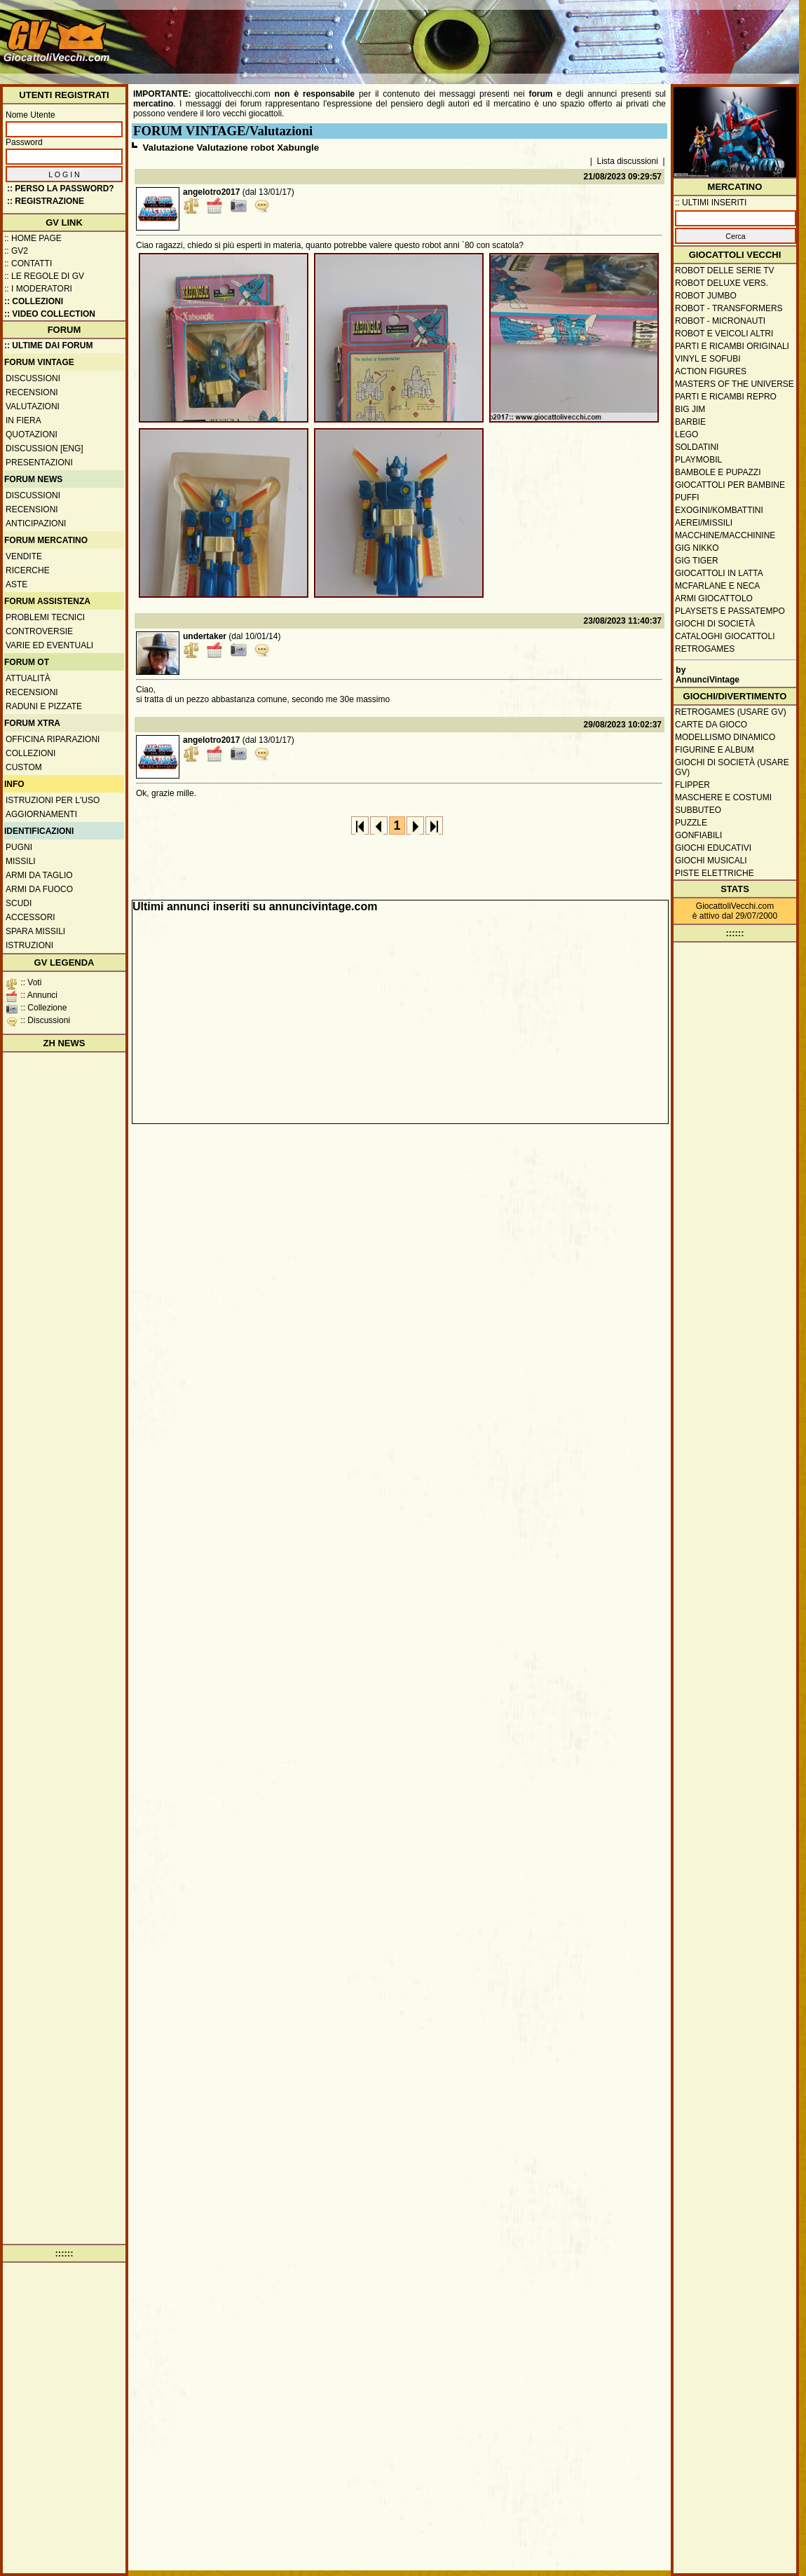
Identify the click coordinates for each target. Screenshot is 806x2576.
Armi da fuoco (39, 889)
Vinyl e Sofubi (708, 359)
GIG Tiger (696, 561)
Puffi (687, 497)
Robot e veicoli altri (724, 333)
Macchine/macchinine (725, 535)
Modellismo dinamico (725, 737)
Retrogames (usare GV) (730, 712)
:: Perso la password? (60, 188)
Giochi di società (715, 624)
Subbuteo (698, 810)
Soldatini (696, 447)
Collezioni (30, 753)
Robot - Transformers (729, 308)
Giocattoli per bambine (730, 485)
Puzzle (691, 823)
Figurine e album (714, 750)
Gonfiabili (698, 835)
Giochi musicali (711, 860)
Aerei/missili (703, 523)
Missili (21, 861)
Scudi (19, 903)
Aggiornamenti (41, 814)
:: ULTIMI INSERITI (710, 202)
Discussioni (33, 378)
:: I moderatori (38, 289)
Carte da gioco (711, 724)
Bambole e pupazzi (717, 472)
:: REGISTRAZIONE (45, 201)
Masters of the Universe (734, 384)
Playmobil (698, 460)
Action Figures (710, 371)
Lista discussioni (627, 161)
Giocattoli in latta (719, 573)
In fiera (23, 420)
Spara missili (35, 931)
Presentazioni (39, 462)
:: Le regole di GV (44, 276)
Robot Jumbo (706, 296)
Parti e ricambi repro (726, 397)
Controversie (39, 631)
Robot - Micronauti (720, 321)
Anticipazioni (36, 523)
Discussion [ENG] (44, 448)
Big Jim (690, 409)
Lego (686, 434)
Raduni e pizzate (44, 706)
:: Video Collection (49, 314)
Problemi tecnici (45, 617)
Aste (16, 584)
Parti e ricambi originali (732, 346)
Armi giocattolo (714, 598)
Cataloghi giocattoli (724, 636)
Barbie (690, 422)
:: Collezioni (33, 301)
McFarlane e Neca (717, 586)
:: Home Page (33, 238)
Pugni (19, 847)
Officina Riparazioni (53, 739)
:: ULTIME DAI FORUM (48, 345)
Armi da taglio (39, 875)
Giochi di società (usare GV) (732, 767)
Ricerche (28, 570)
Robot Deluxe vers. (721, 283)
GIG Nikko (697, 548)
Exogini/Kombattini (719, 510)
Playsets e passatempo (730, 611)
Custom (24, 767)
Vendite (24, 556)
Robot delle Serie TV (724, 270)
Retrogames (705, 649)
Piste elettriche (714, 873)
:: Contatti (28, 263)
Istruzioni (29, 945)
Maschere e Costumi (723, 797)
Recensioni (32, 392)
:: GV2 (16, 251)
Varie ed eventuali (49, 645)
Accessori (30, 917)
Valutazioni (33, 406)
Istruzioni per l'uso (53, 800)
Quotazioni (31, 434)
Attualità (28, 678)
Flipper (692, 785)
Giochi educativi (713, 848)
